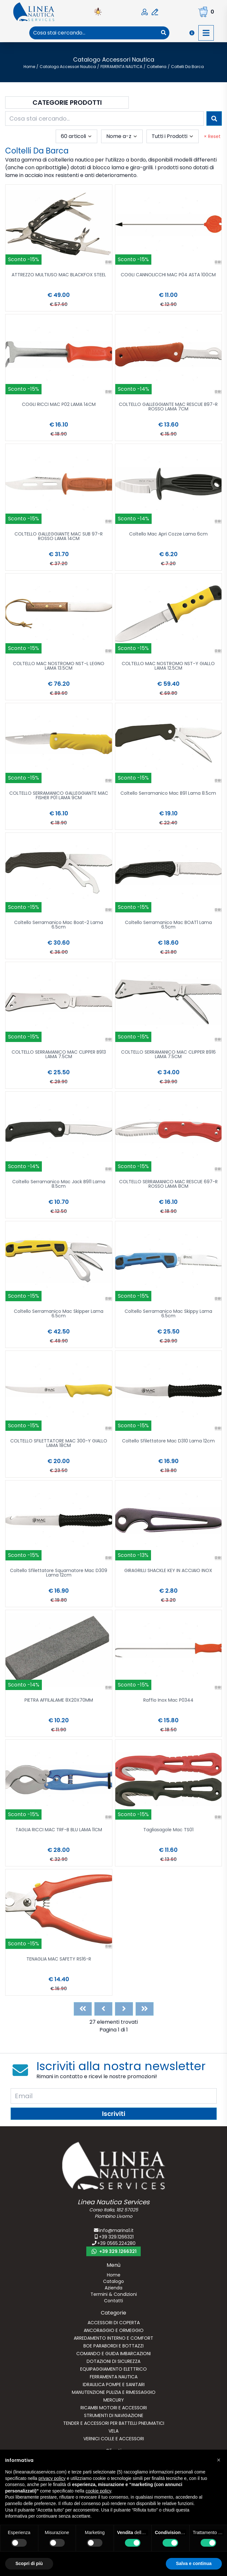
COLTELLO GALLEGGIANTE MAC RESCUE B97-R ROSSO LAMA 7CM (168, 407)
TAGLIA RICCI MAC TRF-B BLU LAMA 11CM (58, 1830)
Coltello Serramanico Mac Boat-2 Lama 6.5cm (58, 925)
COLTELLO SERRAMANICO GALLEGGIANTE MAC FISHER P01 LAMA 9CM (58, 796)
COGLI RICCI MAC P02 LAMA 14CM (59, 405)
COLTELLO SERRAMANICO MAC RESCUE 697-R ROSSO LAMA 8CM (168, 1184)
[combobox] (93, 32)
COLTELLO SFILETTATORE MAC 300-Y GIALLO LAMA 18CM (58, 1444)
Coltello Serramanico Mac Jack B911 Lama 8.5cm (58, 1184)
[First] (83, 2009)
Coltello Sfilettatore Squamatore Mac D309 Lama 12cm (58, 1573)
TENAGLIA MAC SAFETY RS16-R (58, 1959)
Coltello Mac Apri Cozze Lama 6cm (168, 534)
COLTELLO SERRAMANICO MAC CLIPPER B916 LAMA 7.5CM (168, 1055)
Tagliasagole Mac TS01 (168, 1830)
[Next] (124, 2009)
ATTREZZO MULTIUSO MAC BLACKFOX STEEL (59, 275)
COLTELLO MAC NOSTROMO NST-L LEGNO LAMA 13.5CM (58, 666)
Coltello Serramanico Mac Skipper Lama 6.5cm (58, 1314)
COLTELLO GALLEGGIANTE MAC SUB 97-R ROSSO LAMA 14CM (58, 537)
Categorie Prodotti (67, 102)
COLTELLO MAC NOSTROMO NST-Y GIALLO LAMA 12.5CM (168, 666)
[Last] (145, 2009)
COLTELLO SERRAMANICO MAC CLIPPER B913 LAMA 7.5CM (59, 1055)
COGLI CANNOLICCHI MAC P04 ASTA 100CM (168, 275)
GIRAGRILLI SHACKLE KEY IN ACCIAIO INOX (168, 1571)
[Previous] (103, 2009)
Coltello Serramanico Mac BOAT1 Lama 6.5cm (168, 925)
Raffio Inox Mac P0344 (168, 1700)
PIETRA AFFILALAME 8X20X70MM (58, 1700)
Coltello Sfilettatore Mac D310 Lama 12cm (168, 1441)
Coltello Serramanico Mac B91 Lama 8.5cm (168, 793)
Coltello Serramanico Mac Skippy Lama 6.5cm (168, 1314)
